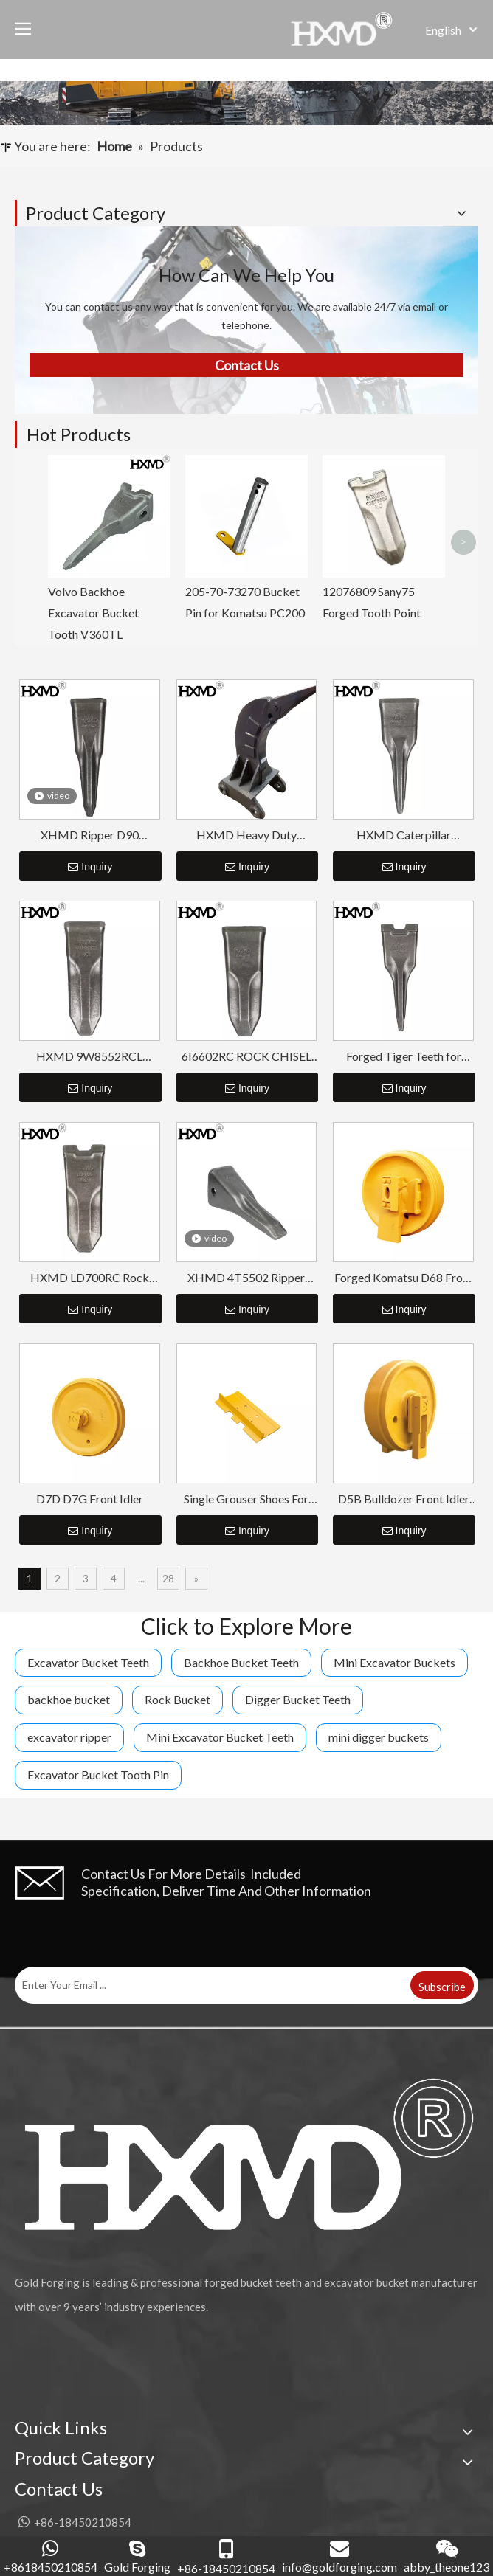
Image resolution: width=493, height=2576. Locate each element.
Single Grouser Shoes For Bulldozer (246, 1499)
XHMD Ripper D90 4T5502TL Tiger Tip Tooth (90, 835)
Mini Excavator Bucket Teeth (220, 1737)
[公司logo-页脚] (246, 2154)
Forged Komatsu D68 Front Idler (403, 1278)
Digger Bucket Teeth (298, 1699)
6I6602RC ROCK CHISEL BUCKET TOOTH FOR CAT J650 (246, 1056)
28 (168, 1578)
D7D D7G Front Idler (89, 1499)
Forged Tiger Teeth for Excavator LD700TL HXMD (403, 1056)
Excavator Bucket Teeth (88, 1662)
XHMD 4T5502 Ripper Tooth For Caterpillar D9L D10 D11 (246, 1278)
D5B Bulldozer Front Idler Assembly (403, 1499)
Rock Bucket (177, 1699)
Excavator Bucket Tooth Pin (98, 1774)
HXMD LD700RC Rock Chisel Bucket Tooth (89, 1278)
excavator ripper (69, 1737)
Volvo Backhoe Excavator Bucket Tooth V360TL (93, 612)
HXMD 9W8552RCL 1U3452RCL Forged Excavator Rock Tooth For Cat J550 (90, 1056)
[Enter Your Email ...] (211, 1985)
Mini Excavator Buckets (394, 1662)
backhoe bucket (68, 1699)
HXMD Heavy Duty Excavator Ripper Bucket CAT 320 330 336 (246, 835)
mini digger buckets (378, 1737)
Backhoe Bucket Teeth (241, 1662)
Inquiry (90, 867)
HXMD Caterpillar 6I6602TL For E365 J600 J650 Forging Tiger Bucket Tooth (404, 835)
